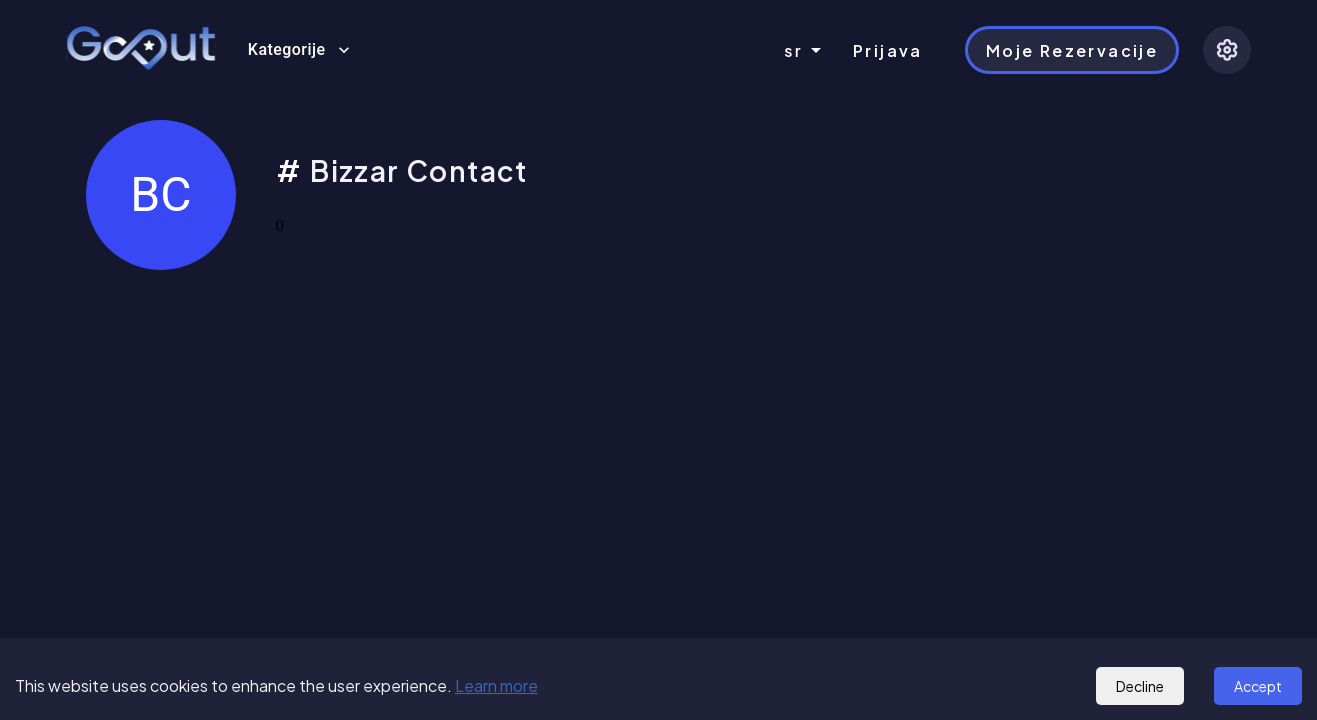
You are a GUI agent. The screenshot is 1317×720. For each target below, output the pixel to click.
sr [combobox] (793, 50)
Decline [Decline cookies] (1140, 686)
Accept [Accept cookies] (1258, 686)
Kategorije (299, 50)
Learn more (496, 685)
